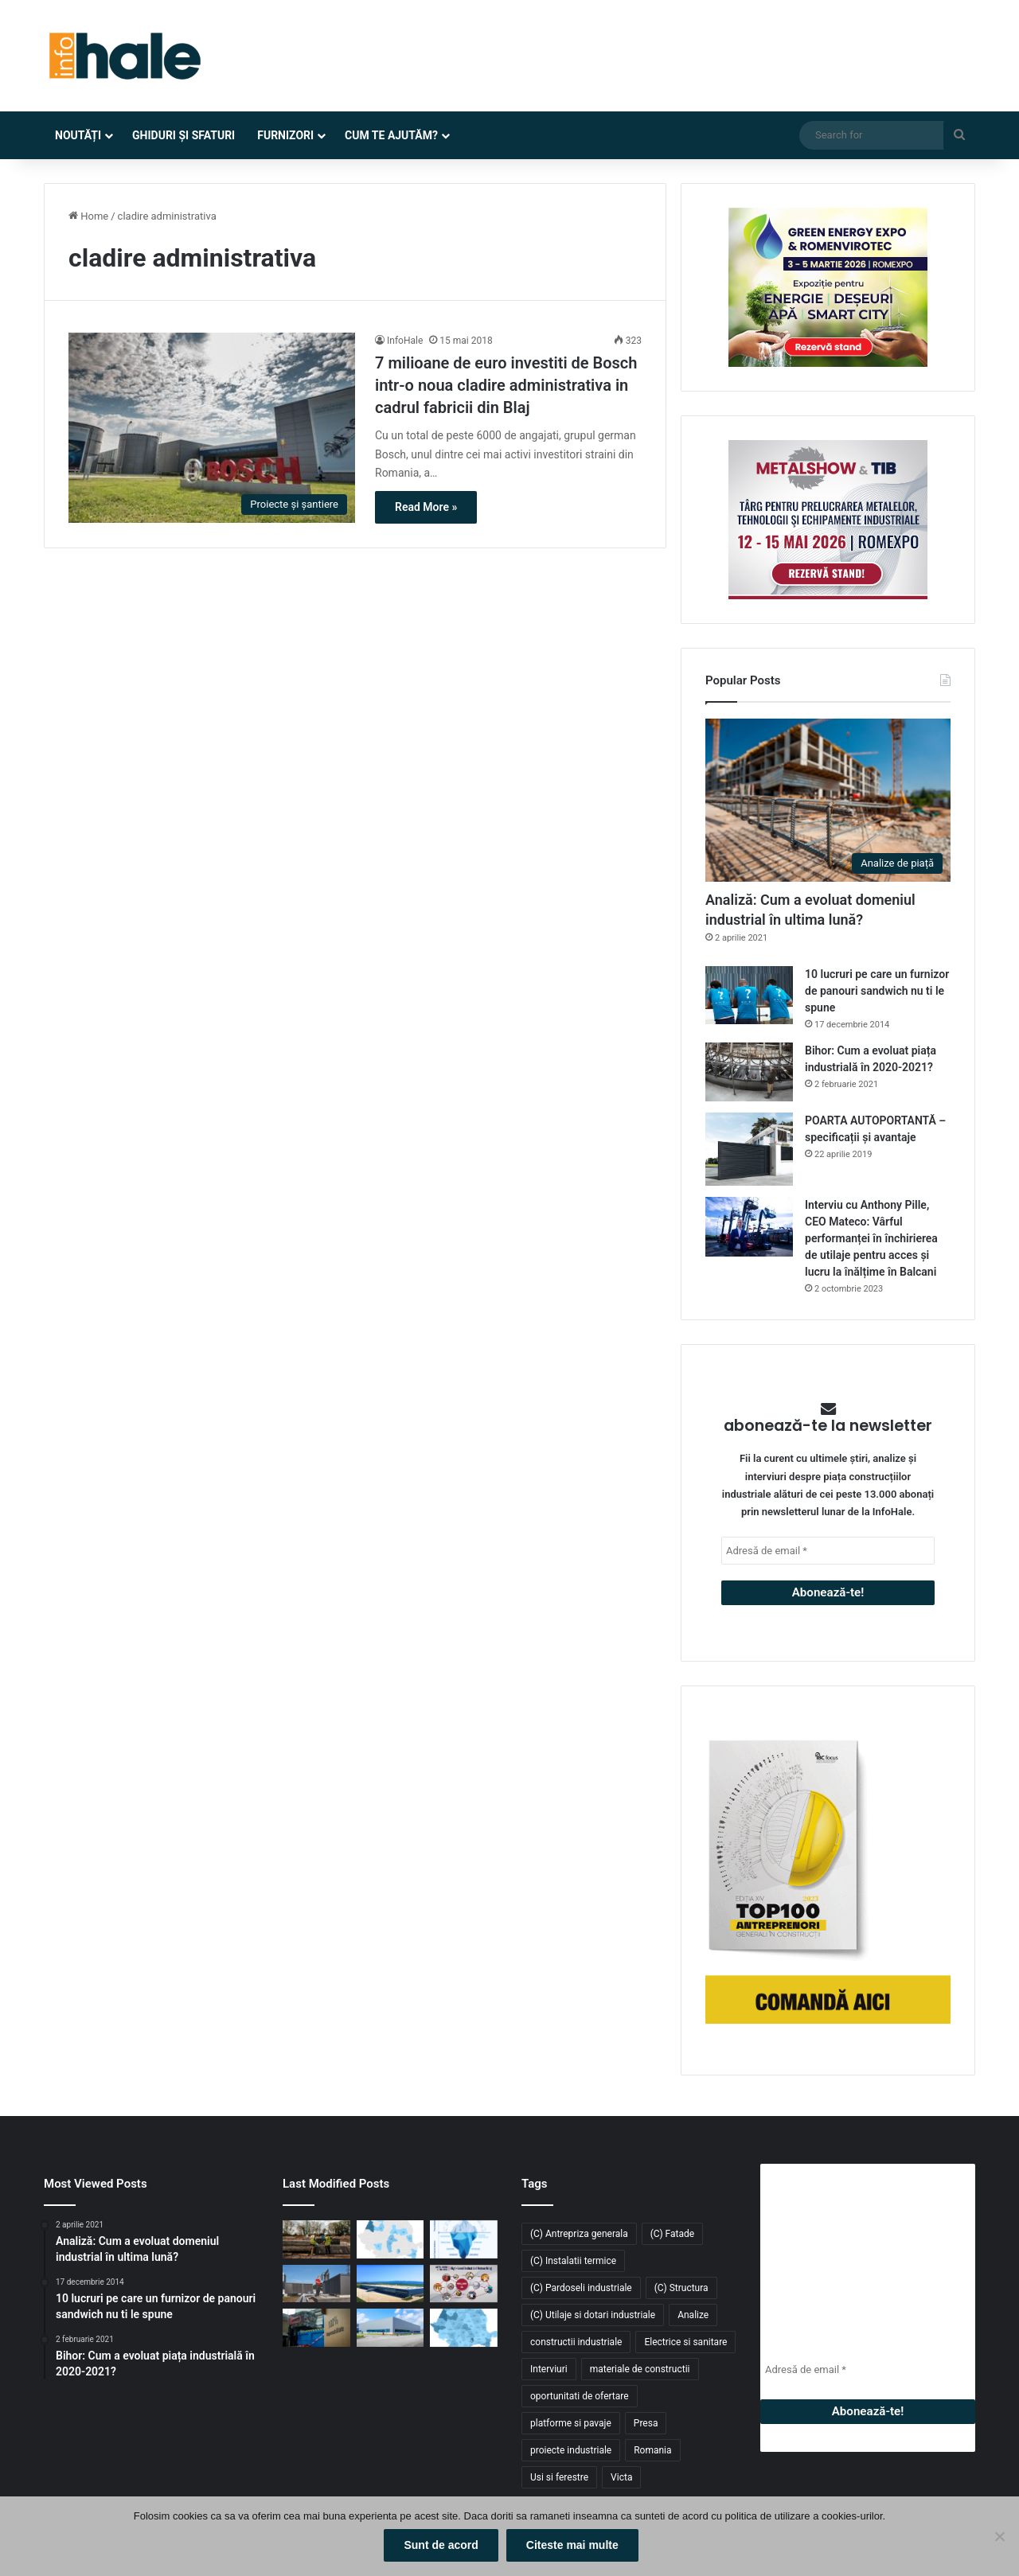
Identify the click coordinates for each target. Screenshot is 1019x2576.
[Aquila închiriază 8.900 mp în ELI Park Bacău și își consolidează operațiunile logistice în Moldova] (390, 2284)
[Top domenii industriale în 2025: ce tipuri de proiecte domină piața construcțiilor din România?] (390, 2328)
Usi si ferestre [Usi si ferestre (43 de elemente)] (559, 2477)
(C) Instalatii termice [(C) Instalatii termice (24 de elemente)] (573, 2260)
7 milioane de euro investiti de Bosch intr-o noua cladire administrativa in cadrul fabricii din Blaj (508, 385)
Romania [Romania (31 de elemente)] (652, 2450)
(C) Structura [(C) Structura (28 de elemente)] (681, 2287)
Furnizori (285, 135)
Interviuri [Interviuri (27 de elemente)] (549, 2369)
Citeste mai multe (575, 2547)
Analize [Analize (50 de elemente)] (693, 2315)
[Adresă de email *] (828, 1551)
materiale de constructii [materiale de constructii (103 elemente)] (640, 2369)
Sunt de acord (443, 2547)
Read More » (426, 507)
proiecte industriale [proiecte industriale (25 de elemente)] (570, 2450)
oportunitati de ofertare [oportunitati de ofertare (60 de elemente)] (579, 2396)
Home (88, 216)
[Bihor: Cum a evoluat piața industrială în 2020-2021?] (749, 1071)
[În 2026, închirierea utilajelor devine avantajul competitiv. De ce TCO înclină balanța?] (464, 2239)
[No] (999, 2538)
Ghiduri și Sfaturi (183, 135)
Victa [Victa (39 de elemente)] (621, 2477)
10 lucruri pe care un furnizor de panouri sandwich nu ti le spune (877, 991)
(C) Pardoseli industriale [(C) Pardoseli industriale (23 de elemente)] (581, 2287)
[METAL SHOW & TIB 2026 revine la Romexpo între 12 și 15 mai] (464, 2284)
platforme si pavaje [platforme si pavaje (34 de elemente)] (570, 2423)
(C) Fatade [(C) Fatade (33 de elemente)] (672, 2233)
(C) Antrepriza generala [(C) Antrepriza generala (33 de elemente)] (579, 2233)
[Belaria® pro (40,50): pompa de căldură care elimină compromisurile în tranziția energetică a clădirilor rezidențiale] (316, 2284)
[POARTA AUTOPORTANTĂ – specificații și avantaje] (749, 1150)
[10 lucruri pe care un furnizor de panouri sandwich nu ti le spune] (749, 995)
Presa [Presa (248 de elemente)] (646, 2423)
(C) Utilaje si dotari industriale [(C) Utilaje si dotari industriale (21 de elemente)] (592, 2315)
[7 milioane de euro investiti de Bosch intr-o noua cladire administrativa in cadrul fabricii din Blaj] (211, 428)
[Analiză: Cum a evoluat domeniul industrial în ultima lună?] (828, 800)
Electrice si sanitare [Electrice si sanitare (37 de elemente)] (685, 2342)
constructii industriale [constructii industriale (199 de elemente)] (576, 2342)
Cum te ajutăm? (391, 135)
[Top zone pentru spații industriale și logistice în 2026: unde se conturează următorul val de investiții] (390, 2239)
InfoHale (405, 340)
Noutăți (78, 135)
